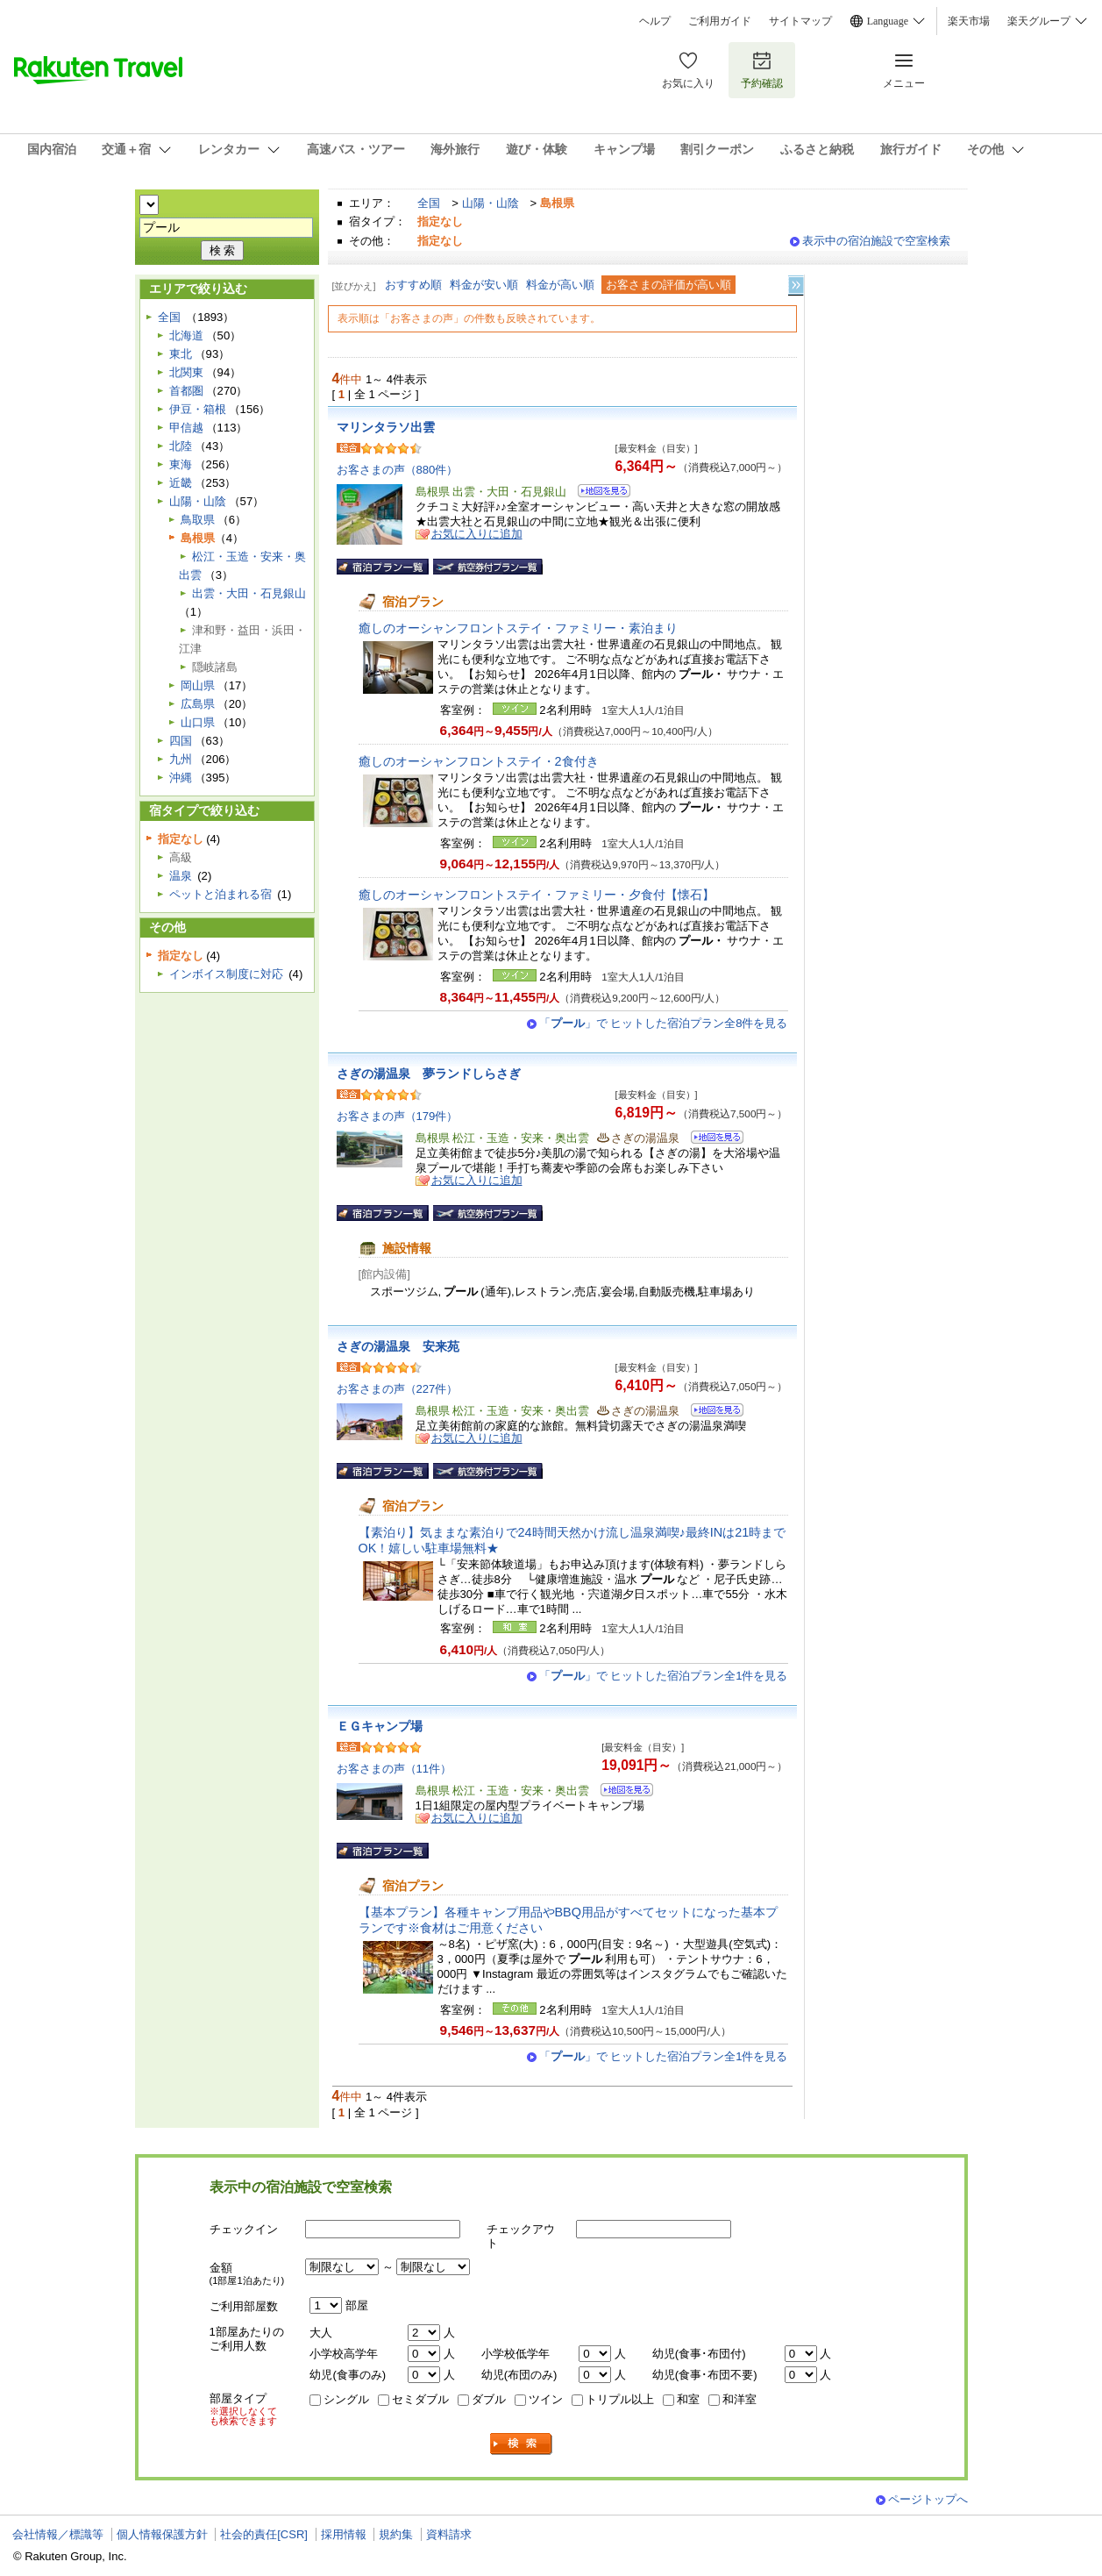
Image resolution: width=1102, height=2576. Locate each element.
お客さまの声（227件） (398, 1388)
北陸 (180, 446)
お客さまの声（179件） (398, 1116)
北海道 (186, 335)
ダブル (489, 2399)
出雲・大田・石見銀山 (249, 593)
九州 (180, 759)
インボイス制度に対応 (226, 974)
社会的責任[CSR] (264, 2534)
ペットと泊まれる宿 (220, 894)
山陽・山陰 (490, 203)
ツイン (546, 2399)
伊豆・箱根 (197, 409)
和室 (688, 2399)
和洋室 (739, 2399)
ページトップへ (928, 2499)
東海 (180, 464)
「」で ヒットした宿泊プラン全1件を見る (663, 1675)
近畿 (180, 482)
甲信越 (186, 427)
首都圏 (186, 390)
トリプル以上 (620, 2399)
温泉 (180, 875)
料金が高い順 (560, 284)
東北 (180, 353)
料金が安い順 (484, 284)
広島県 (198, 703)
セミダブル (420, 2399)
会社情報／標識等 (57, 2534)
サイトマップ (800, 21)
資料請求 (449, 2534)
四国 (180, 740)
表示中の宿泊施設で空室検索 (876, 240)
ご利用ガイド (719, 21)
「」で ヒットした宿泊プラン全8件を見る (663, 1023)
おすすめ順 (413, 284)
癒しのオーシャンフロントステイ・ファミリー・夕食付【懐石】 (537, 895)
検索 (521, 2444)
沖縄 (180, 777)
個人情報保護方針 (162, 2534)
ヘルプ (655, 21)
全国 (428, 203)
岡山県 (198, 685)
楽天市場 (969, 21)
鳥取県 (198, 519)
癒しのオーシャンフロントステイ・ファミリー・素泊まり (518, 628)
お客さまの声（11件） (394, 1768)
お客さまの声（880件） (398, 469)
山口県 (198, 722)
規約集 (396, 2534)
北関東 (186, 372)
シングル (346, 2399)
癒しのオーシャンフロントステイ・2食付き (479, 761)
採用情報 (343, 2534)
